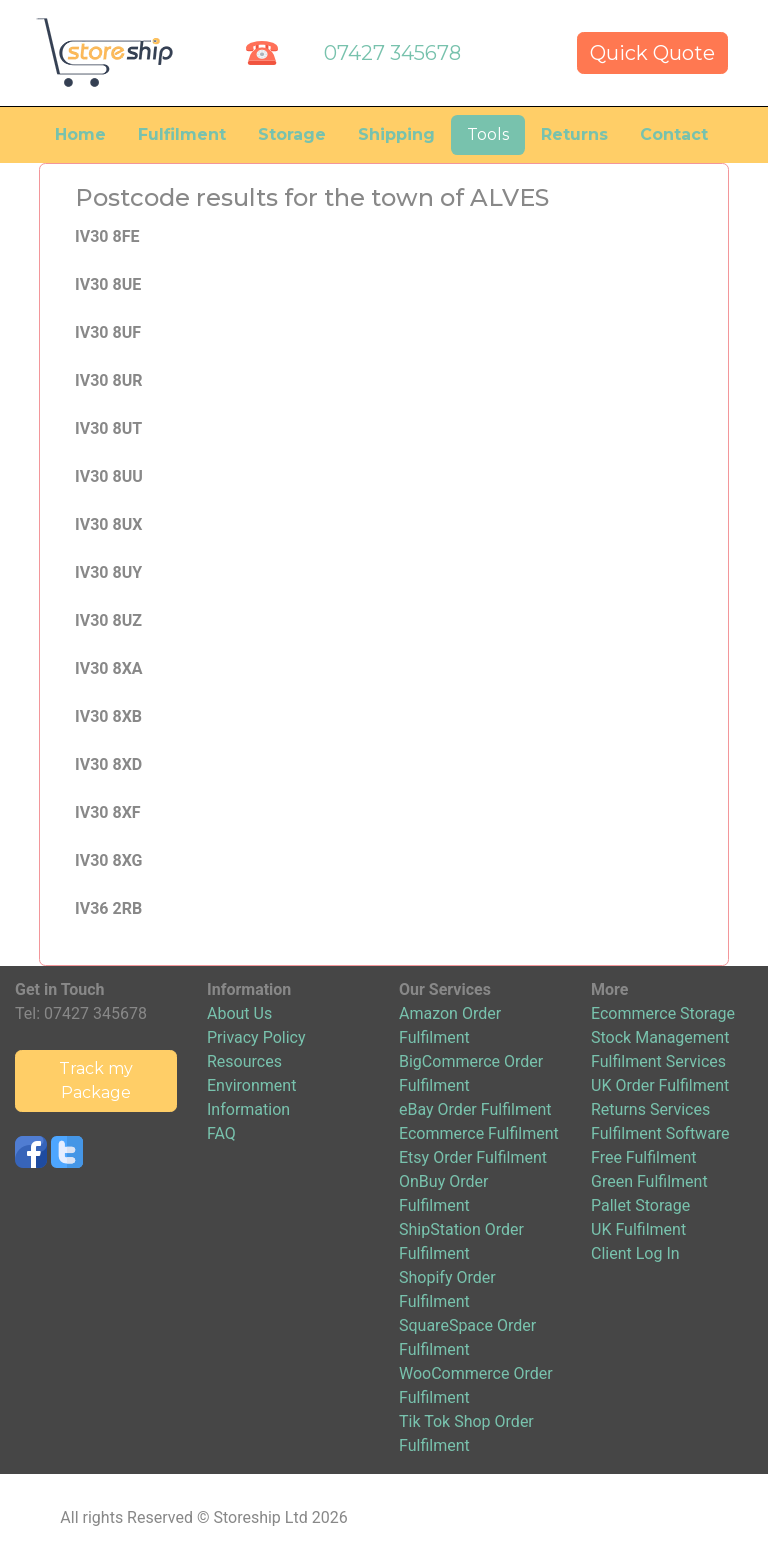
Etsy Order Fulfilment (473, 1157)
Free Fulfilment (644, 1157)
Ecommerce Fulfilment (479, 1133)
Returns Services (650, 1109)
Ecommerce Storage (663, 1013)
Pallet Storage (640, 1205)
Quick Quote (652, 53)
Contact (674, 134)
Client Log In (635, 1253)
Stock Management (660, 1037)
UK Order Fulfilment (660, 1085)
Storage (292, 134)
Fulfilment (182, 134)
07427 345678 (392, 53)
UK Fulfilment (638, 1229)
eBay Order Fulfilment (475, 1109)
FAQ (221, 1133)
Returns (574, 134)
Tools (488, 134)
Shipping (396, 134)
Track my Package (96, 1080)
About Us (239, 1013)
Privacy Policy (256, 1037)
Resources (244, 1061)
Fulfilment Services (658, 1061)
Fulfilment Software (660, 1133)
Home (80, 134)
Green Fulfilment (649, 1181)
